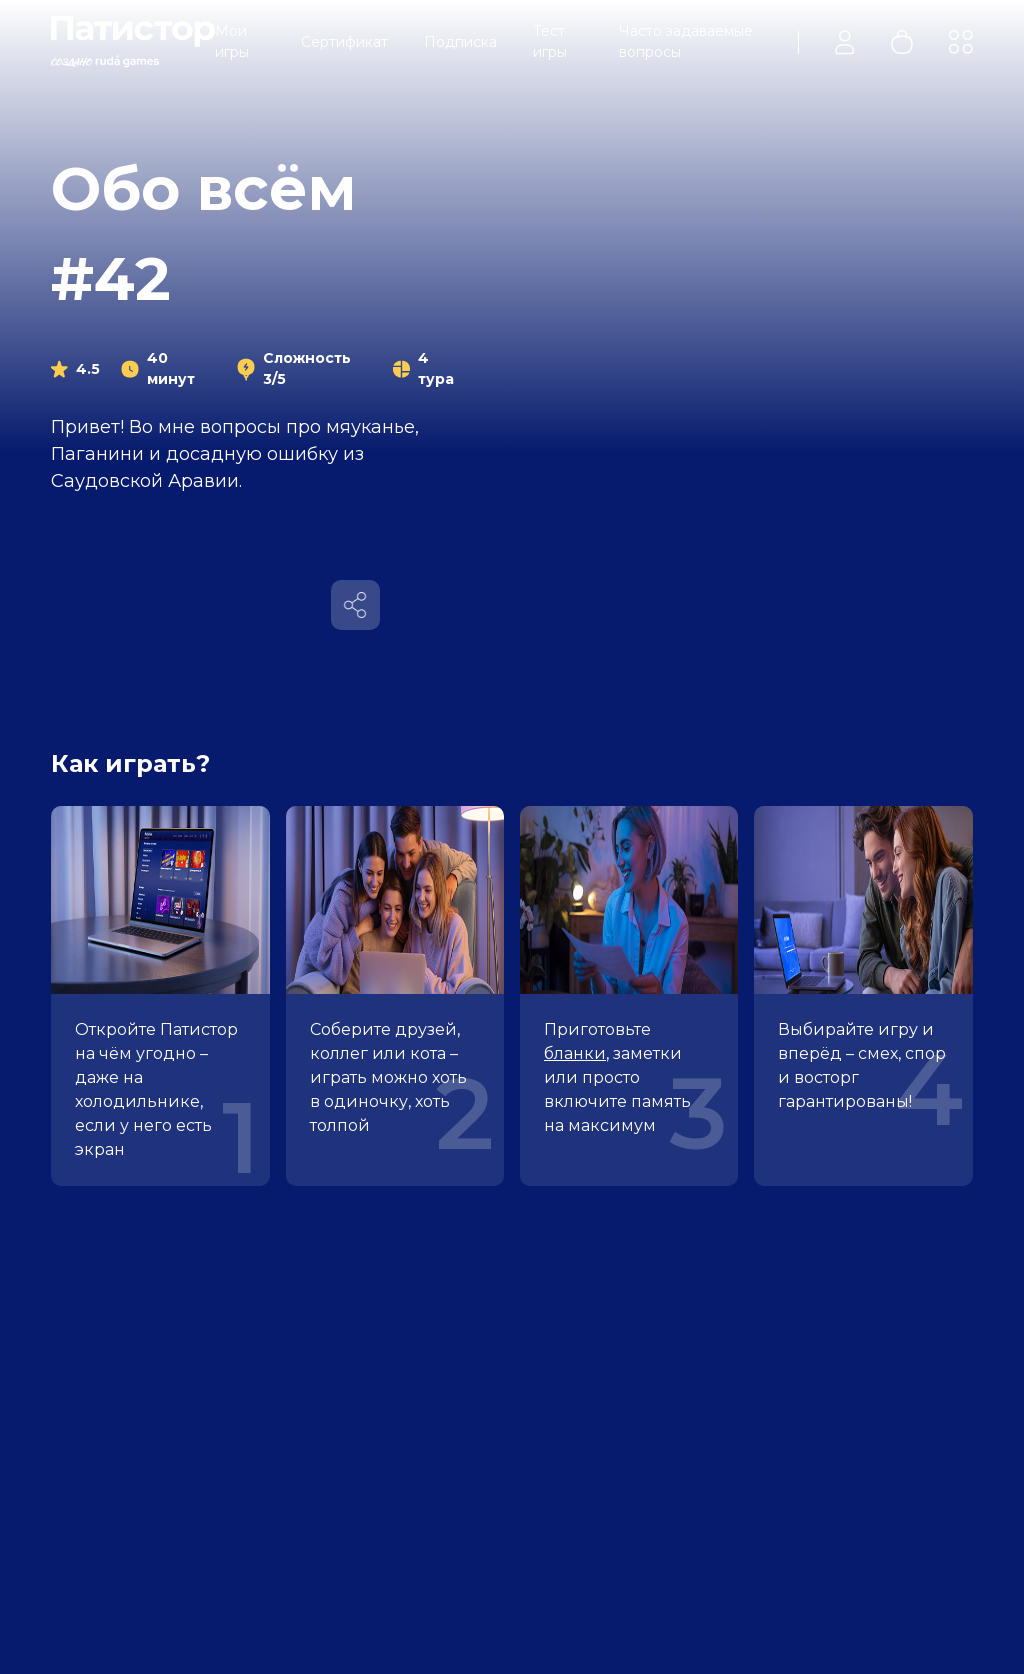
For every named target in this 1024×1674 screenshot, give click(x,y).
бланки (575, 1053)
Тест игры (550, 41)
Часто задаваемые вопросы (686, 41)
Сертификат (344, 42)
